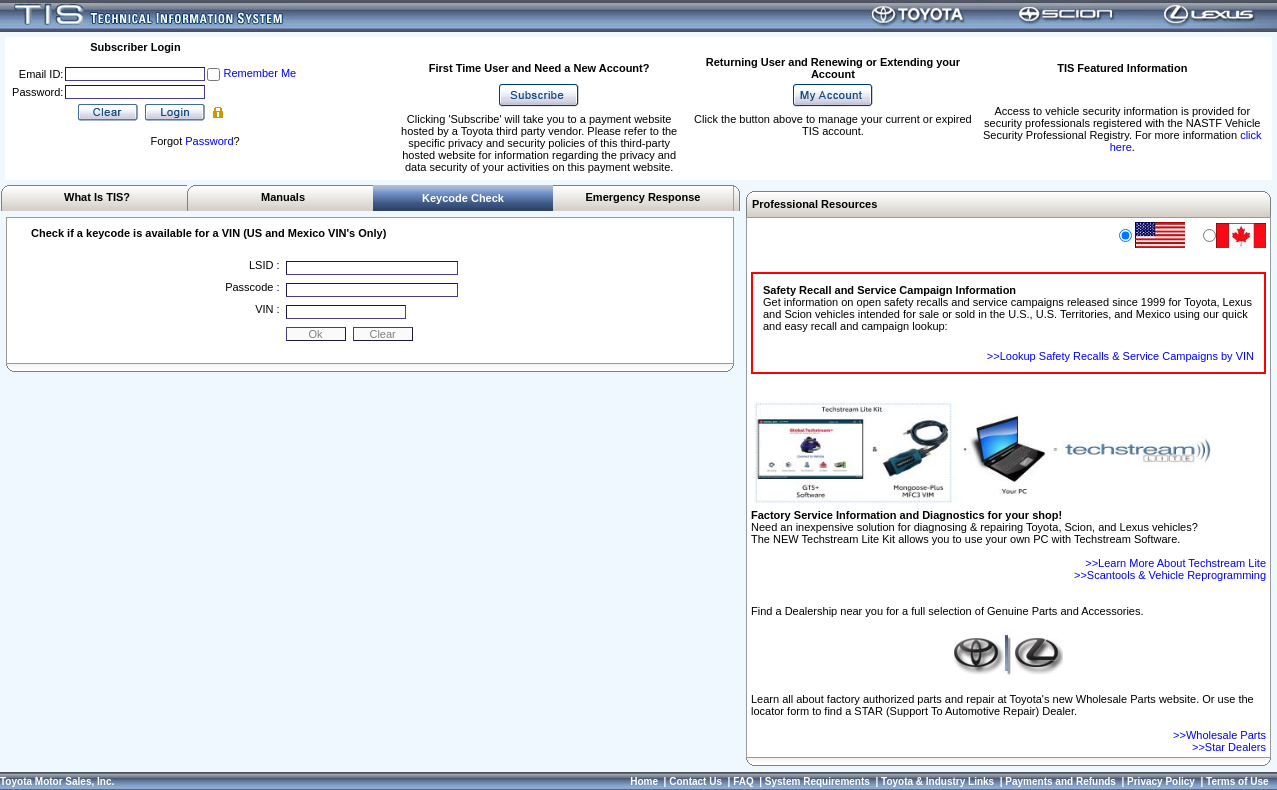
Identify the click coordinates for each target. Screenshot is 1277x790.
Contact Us (695, 781)
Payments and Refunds (1060, 781)
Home (644, 781)
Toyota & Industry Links (937, 781)
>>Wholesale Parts (1219, 735)
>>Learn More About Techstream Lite (1175, 563)
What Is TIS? (97, 197)
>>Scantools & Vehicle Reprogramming (1170, 575)
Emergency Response (643, 197)
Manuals (283, 197)
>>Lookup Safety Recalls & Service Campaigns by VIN (1120, 356)
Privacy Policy (1161, 781)
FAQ (743, 781)
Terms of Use (1237, 781)
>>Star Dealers (1229, 747)
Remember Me (259, 73)
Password (209, 141)
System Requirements (817, 781)
